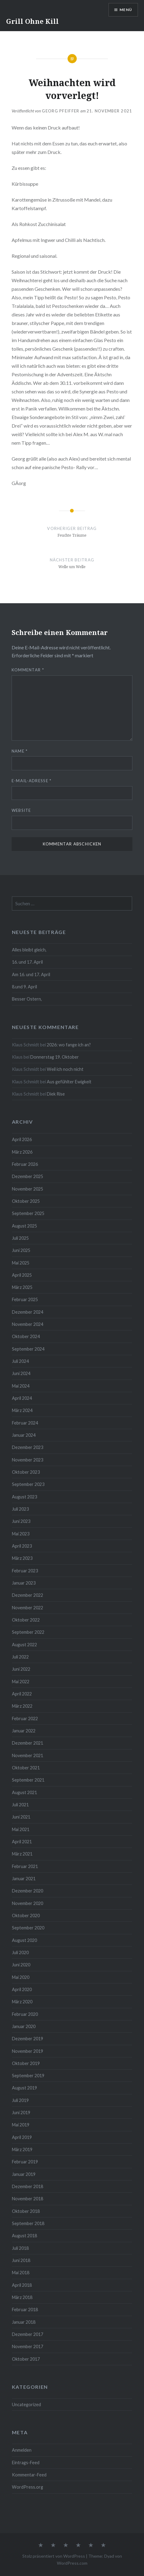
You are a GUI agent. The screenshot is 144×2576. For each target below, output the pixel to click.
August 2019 (24, 2087)
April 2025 (22, 1275)
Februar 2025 (25, 1299)
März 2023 (22, 1558)
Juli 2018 (20, 2248)
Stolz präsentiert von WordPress (53, 2556)
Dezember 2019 (27, 2038)
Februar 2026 (25, 1164)
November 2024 (27, 1324)
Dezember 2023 (27, 1447)
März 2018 (22, 2297)
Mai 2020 (20, 1977)
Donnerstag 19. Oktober (54, 1057)
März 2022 (22, 1706)
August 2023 (24, 1496)
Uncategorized (26, 2404)
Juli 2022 (20, 1656)
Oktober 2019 (26, 2063)
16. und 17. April (27, 962)
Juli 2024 (20, 1361)
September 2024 (28, 1349)
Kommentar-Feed (29, 2474)
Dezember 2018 (27, 2186)
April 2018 (22, 2285)
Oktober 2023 (26, 1472)
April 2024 (22, 1398)
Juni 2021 (21, 1816)
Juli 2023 (20, 1509)
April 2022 (22, 1693)
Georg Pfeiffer (60, 110)
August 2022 (24, 1644)
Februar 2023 (25, 1570)
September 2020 (28, 1927)
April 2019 (22, 2137)
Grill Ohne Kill (32, 21)
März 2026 (22, 1152)
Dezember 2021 (27, 1743)
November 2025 (27, 1188)
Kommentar (28, 669)
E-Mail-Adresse (32, 780)
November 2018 (27, 2198)
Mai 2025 (20, 1262)
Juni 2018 (21, 2260)
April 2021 (22, 1841)
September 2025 (28, 1213)
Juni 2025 (21, 1250)
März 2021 (22, 1853)
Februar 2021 (25, 1866)
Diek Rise (56, 1093)
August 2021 (24, 1792)
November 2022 (27, 1607)
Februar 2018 (25, 2309)
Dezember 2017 (27, 2334)
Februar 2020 (25, 2014)
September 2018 (28, 2223)
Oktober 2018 (26, 2211)
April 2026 (22, 1139)
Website (21, 810)
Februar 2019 (25, 2161)
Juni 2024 (21, 1373)
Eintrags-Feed (25, 2462)
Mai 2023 (20, 1533)
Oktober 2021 (26, 1767)
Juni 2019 (21, 2112)
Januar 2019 (23, 2174)
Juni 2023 (21, 1521)
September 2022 (28, 1632)
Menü (126, 9)
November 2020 (27, 1903)
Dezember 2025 (27, 1176)
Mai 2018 (20, 2272)
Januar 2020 (23, 2026)
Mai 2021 (20, 1829)
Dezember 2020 (27, 1890)
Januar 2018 (23, 2322)
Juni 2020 (21, 1964)
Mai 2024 (20, 1385)
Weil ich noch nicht (65, 1069)
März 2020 (22, 2001)
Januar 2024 (23, 1435)
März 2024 (22, 1410)
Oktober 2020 (26, 1915)
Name (20, 751)
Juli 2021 (20, 1804)
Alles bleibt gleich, (29, 949)
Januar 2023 (23, 1582)
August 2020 (24, 1940)
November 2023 (27, 1459)
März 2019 (22, 2149)
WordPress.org (27, 2487)
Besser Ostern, (27, 999)
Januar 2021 (23, 1878)
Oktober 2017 (26, 2359)
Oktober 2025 (26, 1201)
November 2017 (27, 2346)
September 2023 (28, 1484)
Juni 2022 (21, 1669)
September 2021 (28, 1779)
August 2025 (24, 1225)
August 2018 (24, 2235)
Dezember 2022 (27, 1595)
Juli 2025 (20, 1238)
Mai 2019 (20, 2124)
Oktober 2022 (26, 1619)
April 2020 (22, 1989)
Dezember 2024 (27, 1312)
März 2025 (22, 1287)
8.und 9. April (24, 986)
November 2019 (27, 2051)
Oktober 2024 (26, 1336)
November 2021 (27, 1755)
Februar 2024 (25, 1422)
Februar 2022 (25, 1718)
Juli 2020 (20, 1952)
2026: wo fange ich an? (69, 1044)
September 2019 (28, 2075)
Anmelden (21, 2450)
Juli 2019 (20, 2100)
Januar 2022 (23, 1730)
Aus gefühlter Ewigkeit (69, 1081)
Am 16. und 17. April (31, 974)
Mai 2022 (20, 1681)
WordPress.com (72, 2563)
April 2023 (22, 1546)
